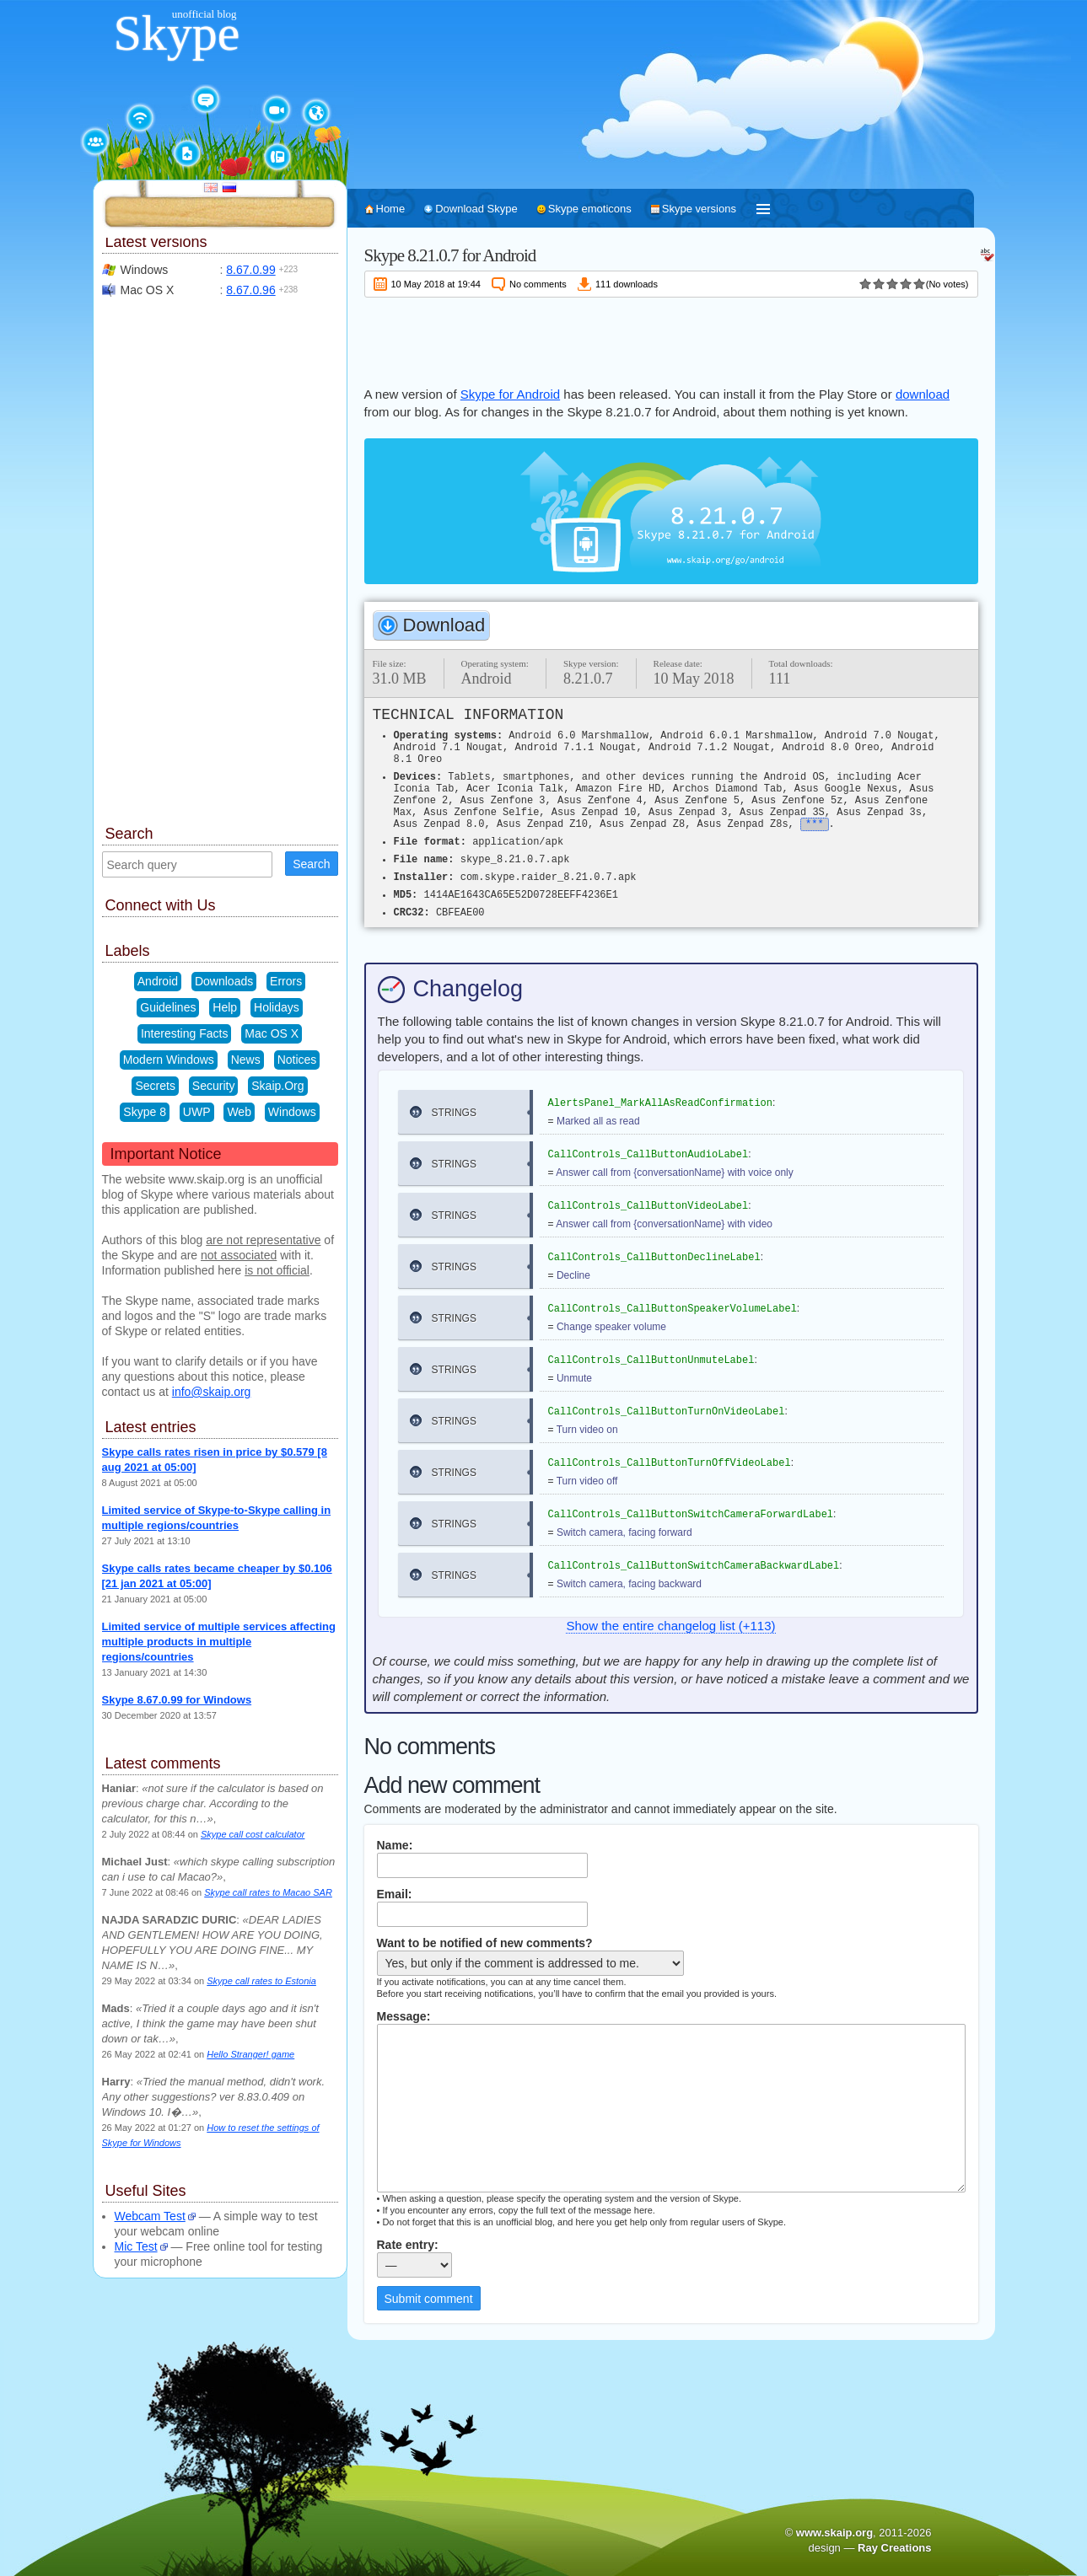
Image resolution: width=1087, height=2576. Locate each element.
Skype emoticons (590, 208)
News (246, 1059)
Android (157, 981)
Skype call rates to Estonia (261, 1981)
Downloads (224, 981)
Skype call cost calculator (253, 1834)
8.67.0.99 (250, 269)
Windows (292, 1112)
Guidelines (168, 1007)
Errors (286, 981)
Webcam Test (150, 2216)
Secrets (155, 1085)
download (923, 394)
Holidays (276, 1007)
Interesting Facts (185, 1033)
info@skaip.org (211, 1391)
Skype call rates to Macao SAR (268, 1892)
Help (225, 1007)
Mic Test (136, 2246)
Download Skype (476, 208)
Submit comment (429, 2298)
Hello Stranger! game (250, 2054)
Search (311, 864)
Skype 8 (144, 1112)
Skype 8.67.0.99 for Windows (177, 1699)
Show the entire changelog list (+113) (670, 1625)
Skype (177, 33)
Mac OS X (272, 1033)
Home (391, 208)
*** (814, 824)
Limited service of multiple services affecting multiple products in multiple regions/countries (219, 1641)
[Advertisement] (671, 339)
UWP (197, 1112)
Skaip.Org (277, 1085)
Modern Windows (168, 1059)
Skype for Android (510, 394)
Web (239, 1112)
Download (444, 625)
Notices (297, 1059)
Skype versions (699, 208)
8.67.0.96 (250, 290)
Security (213, 1085)
